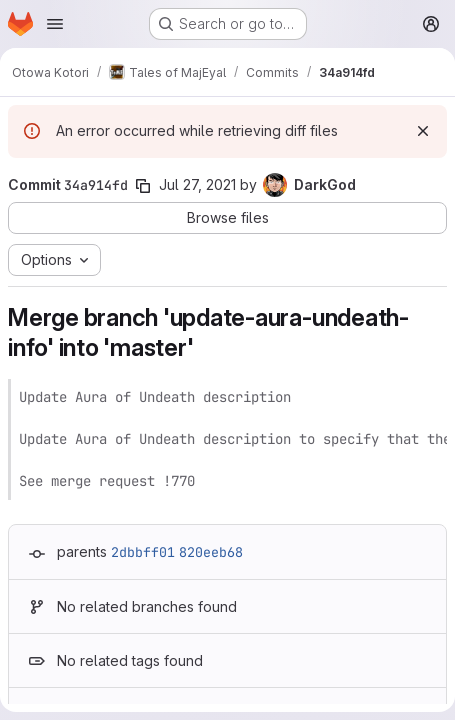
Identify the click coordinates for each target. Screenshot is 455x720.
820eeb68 (211, 552)
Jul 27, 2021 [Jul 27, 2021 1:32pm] (197, 184)
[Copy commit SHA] (143, 186)
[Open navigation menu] (55, 24)
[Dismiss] (423, 131)
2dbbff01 (143, 552)
